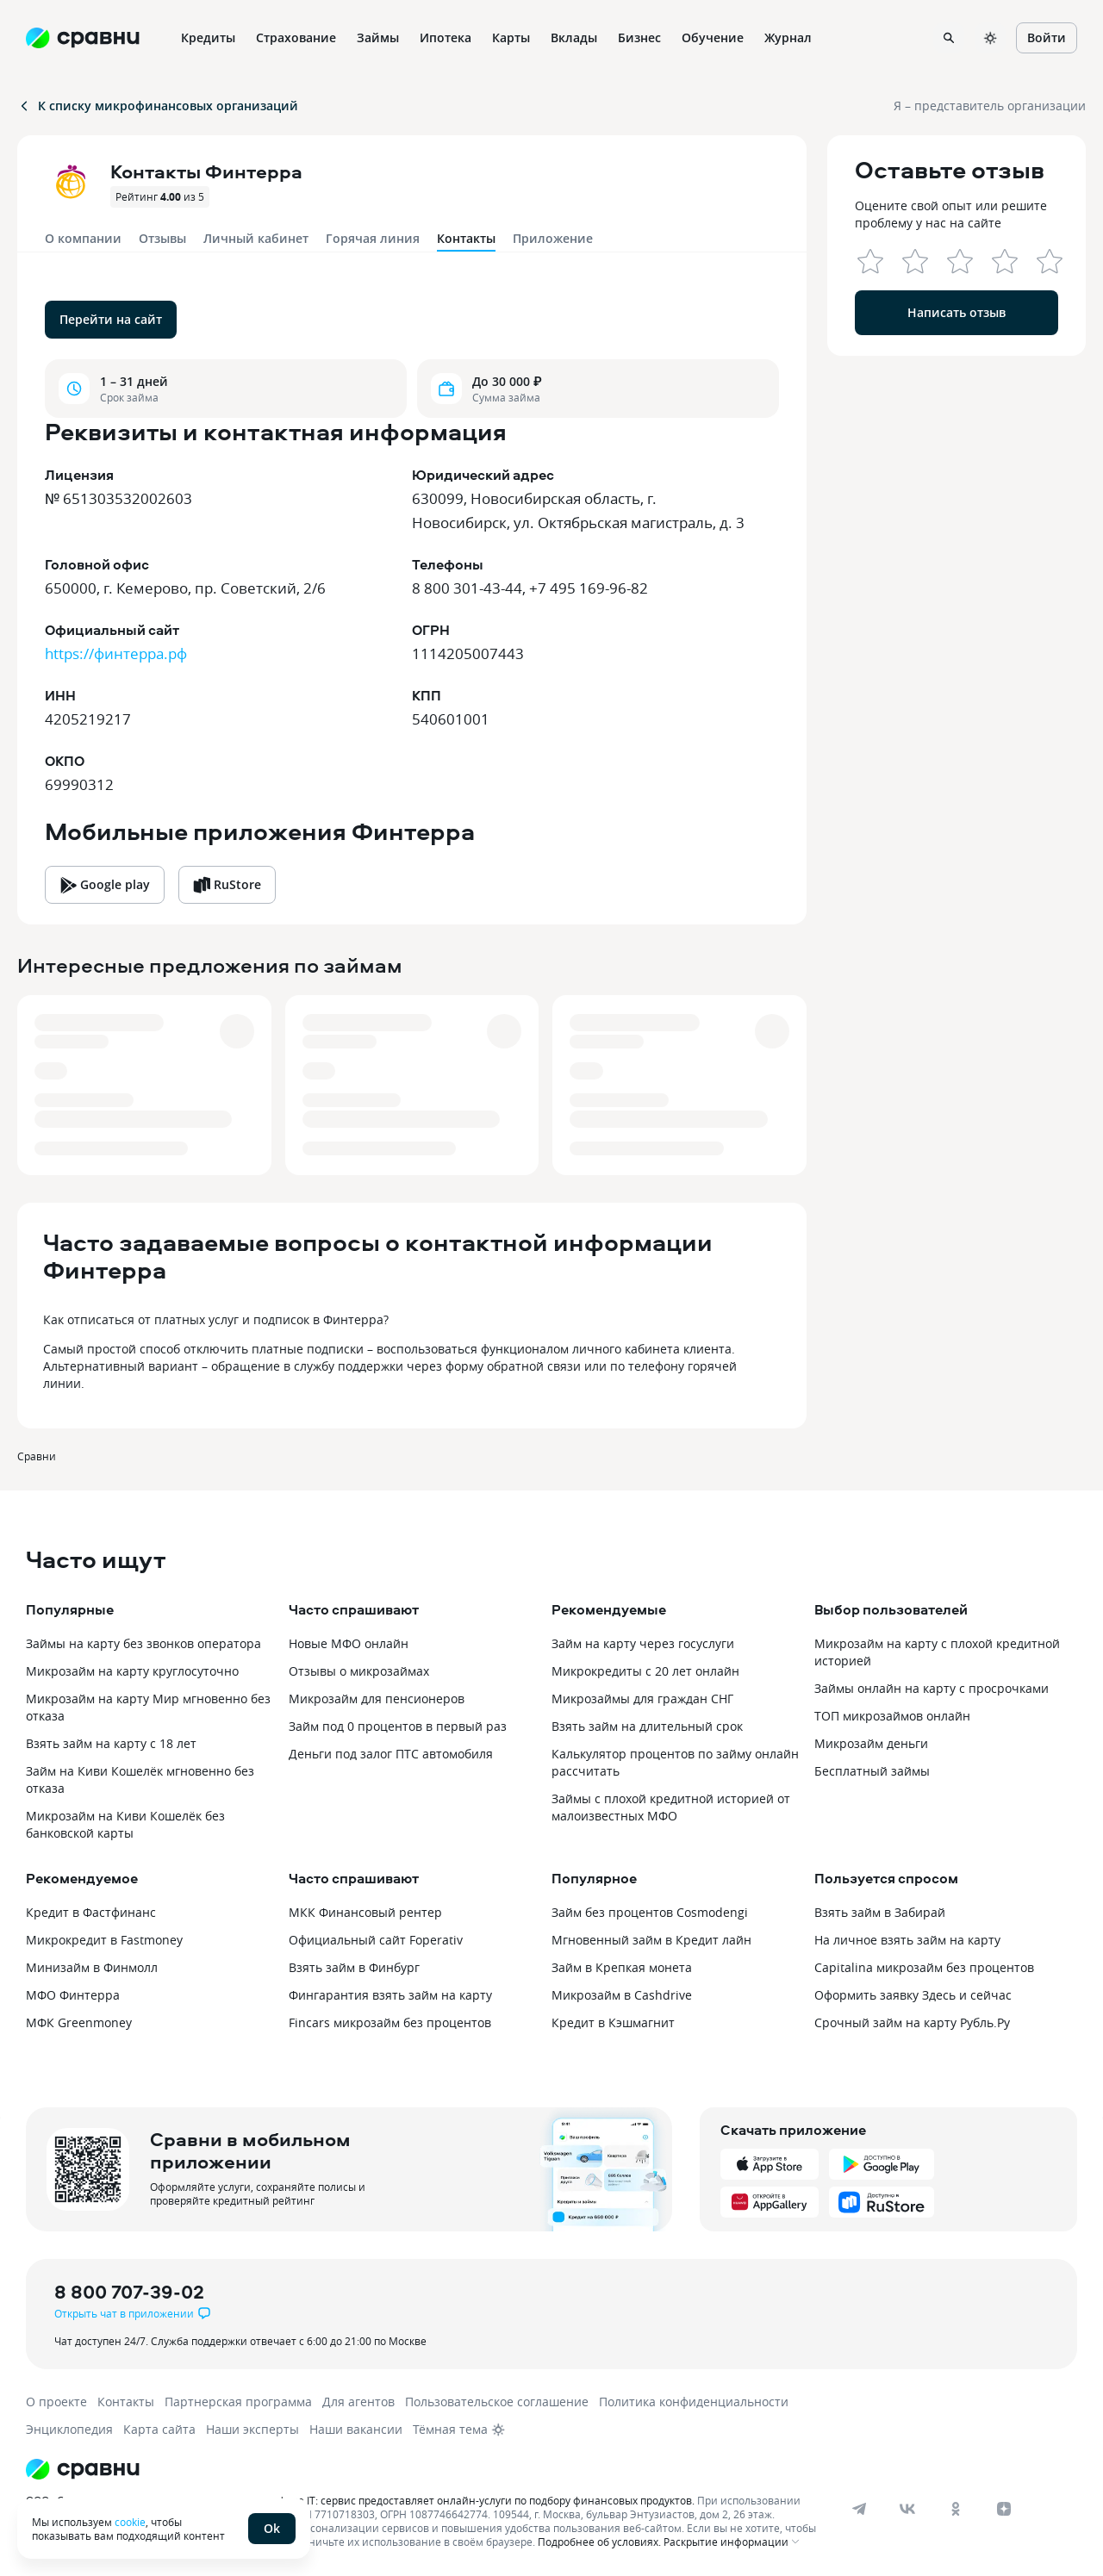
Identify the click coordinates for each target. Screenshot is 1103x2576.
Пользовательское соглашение (497, 2401)
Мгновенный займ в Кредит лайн (651, 1940)
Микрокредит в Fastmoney (104, 1940)
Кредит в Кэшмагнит (613, 2022)
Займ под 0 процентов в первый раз (398, 1726)
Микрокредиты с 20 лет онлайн (645, 1671)
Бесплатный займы (872, 1771)
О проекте (56, 2401)
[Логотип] (424, 2469)
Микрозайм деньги (871, 1743)
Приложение (553, 238)
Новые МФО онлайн (348, 1643)
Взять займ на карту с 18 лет (111, 1743)
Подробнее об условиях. (599, 2541)
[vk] (907, 2508)
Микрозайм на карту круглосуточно (132, 1671)
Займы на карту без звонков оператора (143, 1643)
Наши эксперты (252, 2429)
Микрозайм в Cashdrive (622, 1995)
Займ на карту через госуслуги (643, 1643)
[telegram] (859, 2508)
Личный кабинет (255, 238)
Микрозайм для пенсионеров (376, 1698)
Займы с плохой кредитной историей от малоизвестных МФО (671, 1807)
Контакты (125, 2401)
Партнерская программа (238, 2401)
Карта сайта (159, 2429)
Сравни (36, 1456)
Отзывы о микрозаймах (359, 1671)
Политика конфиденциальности (693, 2401)
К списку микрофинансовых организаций (157, 105)
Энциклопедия (69, 2429)
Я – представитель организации (990, 105)
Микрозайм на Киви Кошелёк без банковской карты (125, 1824)
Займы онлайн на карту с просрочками (931, 1688)
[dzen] (1004, 2508)
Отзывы (162, 238)
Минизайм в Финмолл (92, 1967)
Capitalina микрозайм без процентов (924, 1967)
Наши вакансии (355, 2429)
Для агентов (358, 2401)
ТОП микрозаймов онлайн (892, 1716)
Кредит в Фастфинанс (91, 1912)
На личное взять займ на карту (907, 1940)
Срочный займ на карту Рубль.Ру (912, 2022)
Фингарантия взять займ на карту (390, 1995)
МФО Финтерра (73, 1995)
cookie (130, 2522)
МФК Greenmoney (79, 2022)
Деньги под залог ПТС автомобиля (391, 1753)
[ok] (955, 2508)
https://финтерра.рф (116, 653)
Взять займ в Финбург (354, 1967)
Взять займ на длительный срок (647, 1726)
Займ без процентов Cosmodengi (650, 1912)
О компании (83, 238)
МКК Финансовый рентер (365, 1912)
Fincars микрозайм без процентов (390, 2022)
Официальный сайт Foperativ (376, 1940)
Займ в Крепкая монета (622, 1967)
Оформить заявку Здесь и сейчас (913, 1995)
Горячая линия (373, 238)
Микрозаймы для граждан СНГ (642, 1698)
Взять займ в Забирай (879, 1912)
